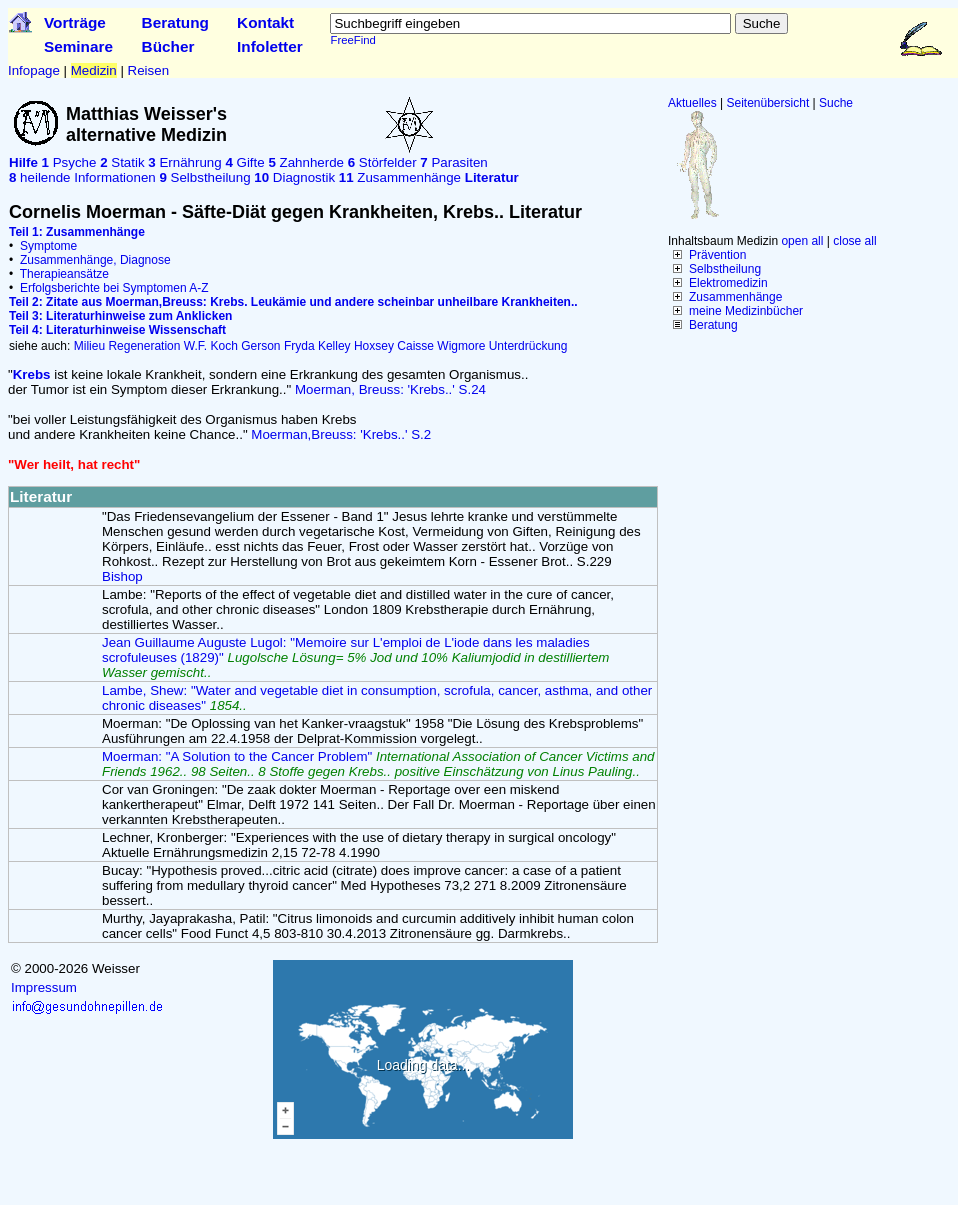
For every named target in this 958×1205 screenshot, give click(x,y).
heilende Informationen (82, 177)
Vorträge (75, 22)
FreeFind (352, 40)
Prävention (717, 255)
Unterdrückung (528, 346)
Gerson (260, 346)
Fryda (299, 346)
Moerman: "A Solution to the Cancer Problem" (378, 764)
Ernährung (184, 162)
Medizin (94, 70)
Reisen (149, 70)
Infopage (34, 70)
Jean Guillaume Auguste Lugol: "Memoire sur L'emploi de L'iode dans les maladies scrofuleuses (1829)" (355, 657)
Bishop (122, 576)
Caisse (415, 346)
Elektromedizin (728, 283)
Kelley (334, 346)
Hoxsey (374, 346)
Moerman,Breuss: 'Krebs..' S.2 (341, 434)
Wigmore (461, 346)
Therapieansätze (64, 274)
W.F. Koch (211, 346)
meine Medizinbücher (746, 311)
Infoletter (270, 46)
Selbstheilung (725, 269)
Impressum (44, 987)
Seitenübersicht (768, 103)
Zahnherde (306, 162)
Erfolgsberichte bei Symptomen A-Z (114, 288)
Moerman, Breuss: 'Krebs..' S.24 (390, 389)
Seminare (78, 46)
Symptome (48, 246)
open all (802, 241)
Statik (122, 162)
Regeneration (144, 346)
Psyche (69, 162)
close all (854, 241)
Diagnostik (294, 177)
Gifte (244, 162)
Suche (836, 103)
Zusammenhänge (735, 297)
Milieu (89, 346)
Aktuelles (692, 103)
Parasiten (453, 162)
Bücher (168, 46)
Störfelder (382, 162)
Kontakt (265, 22)
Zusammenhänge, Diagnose (95, 260)
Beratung (175, 22)
